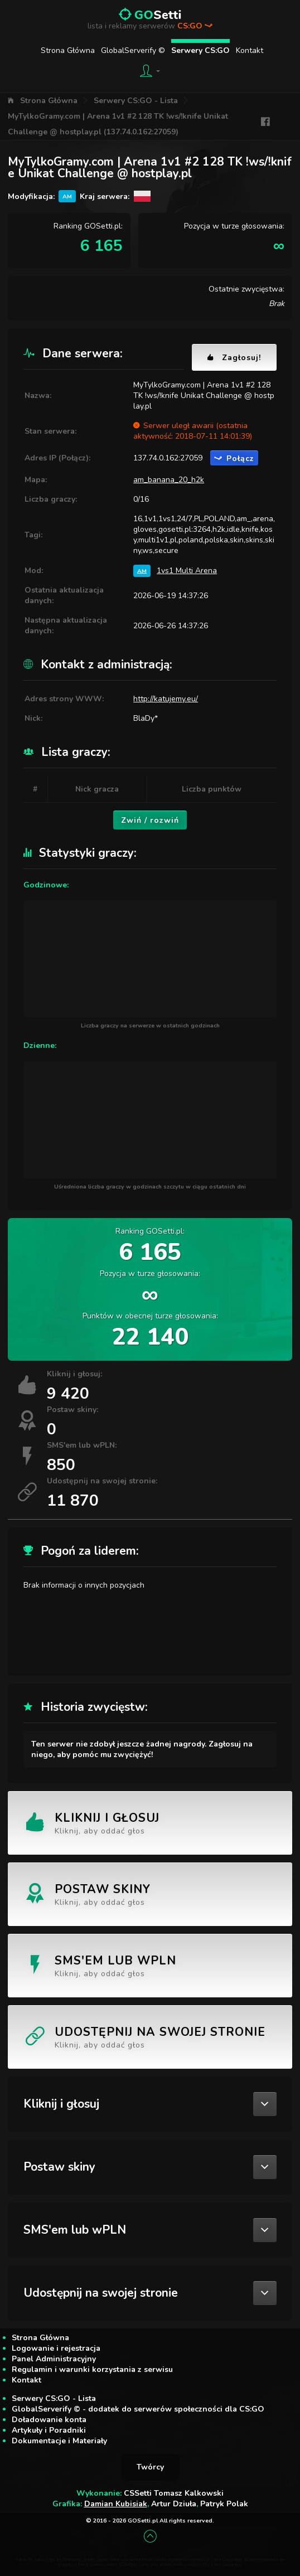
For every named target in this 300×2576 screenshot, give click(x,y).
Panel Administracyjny (54, 2359)
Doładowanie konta (49, 2419)
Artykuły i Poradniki (49, 2430)
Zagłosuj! (234, 357)
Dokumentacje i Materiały (59, 2441)
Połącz (234, 458)
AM (142, 570)
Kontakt (249, 50)
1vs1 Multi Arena (187, 570)
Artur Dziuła (173, 2504)
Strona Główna (68, 50)
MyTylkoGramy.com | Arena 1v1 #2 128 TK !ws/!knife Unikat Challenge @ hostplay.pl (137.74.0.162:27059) (118, 124)
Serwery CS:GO (200, 50)
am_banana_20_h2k (168, 479)
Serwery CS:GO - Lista (136, 100)
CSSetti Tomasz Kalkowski (174, 2493)
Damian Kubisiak (115, 2504)
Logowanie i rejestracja (56, 2348)
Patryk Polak (224, 2504)
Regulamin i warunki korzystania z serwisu (92, 2369)
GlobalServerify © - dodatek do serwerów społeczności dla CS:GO (138, 2409)
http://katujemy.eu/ (165, 698)
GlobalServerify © (133, 50)
